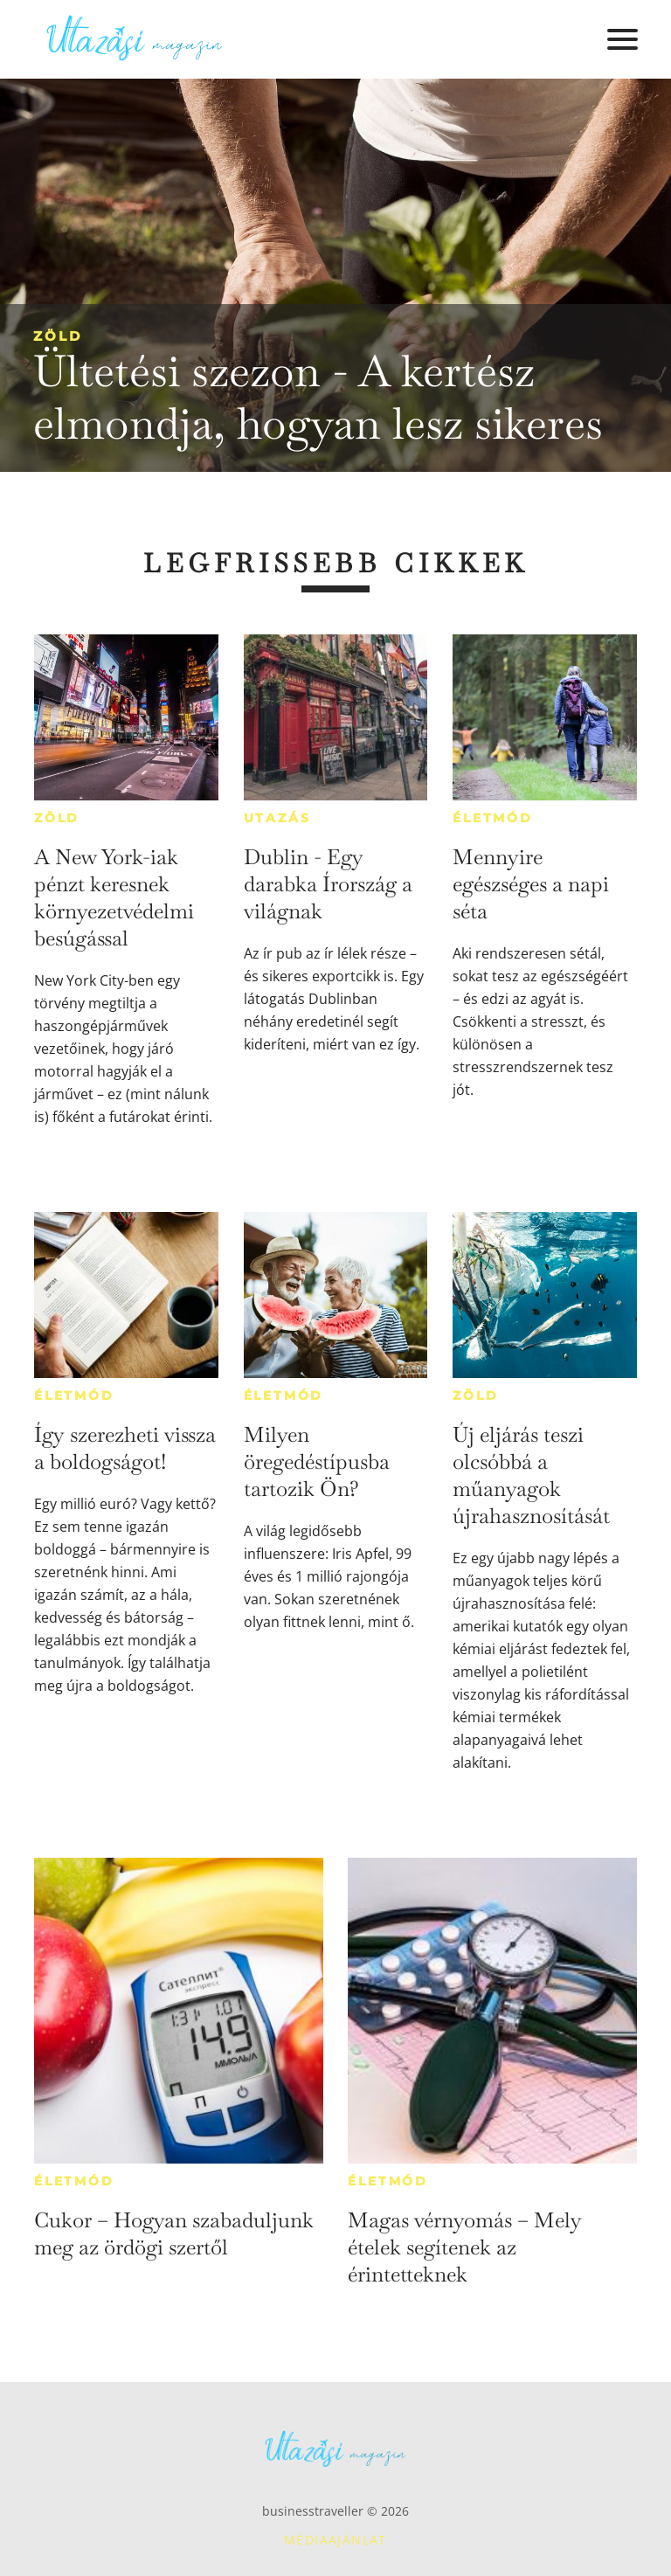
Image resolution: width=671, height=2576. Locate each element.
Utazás (277, 818)
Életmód (493, 818)
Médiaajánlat (335, 2539)
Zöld (57, 336)
